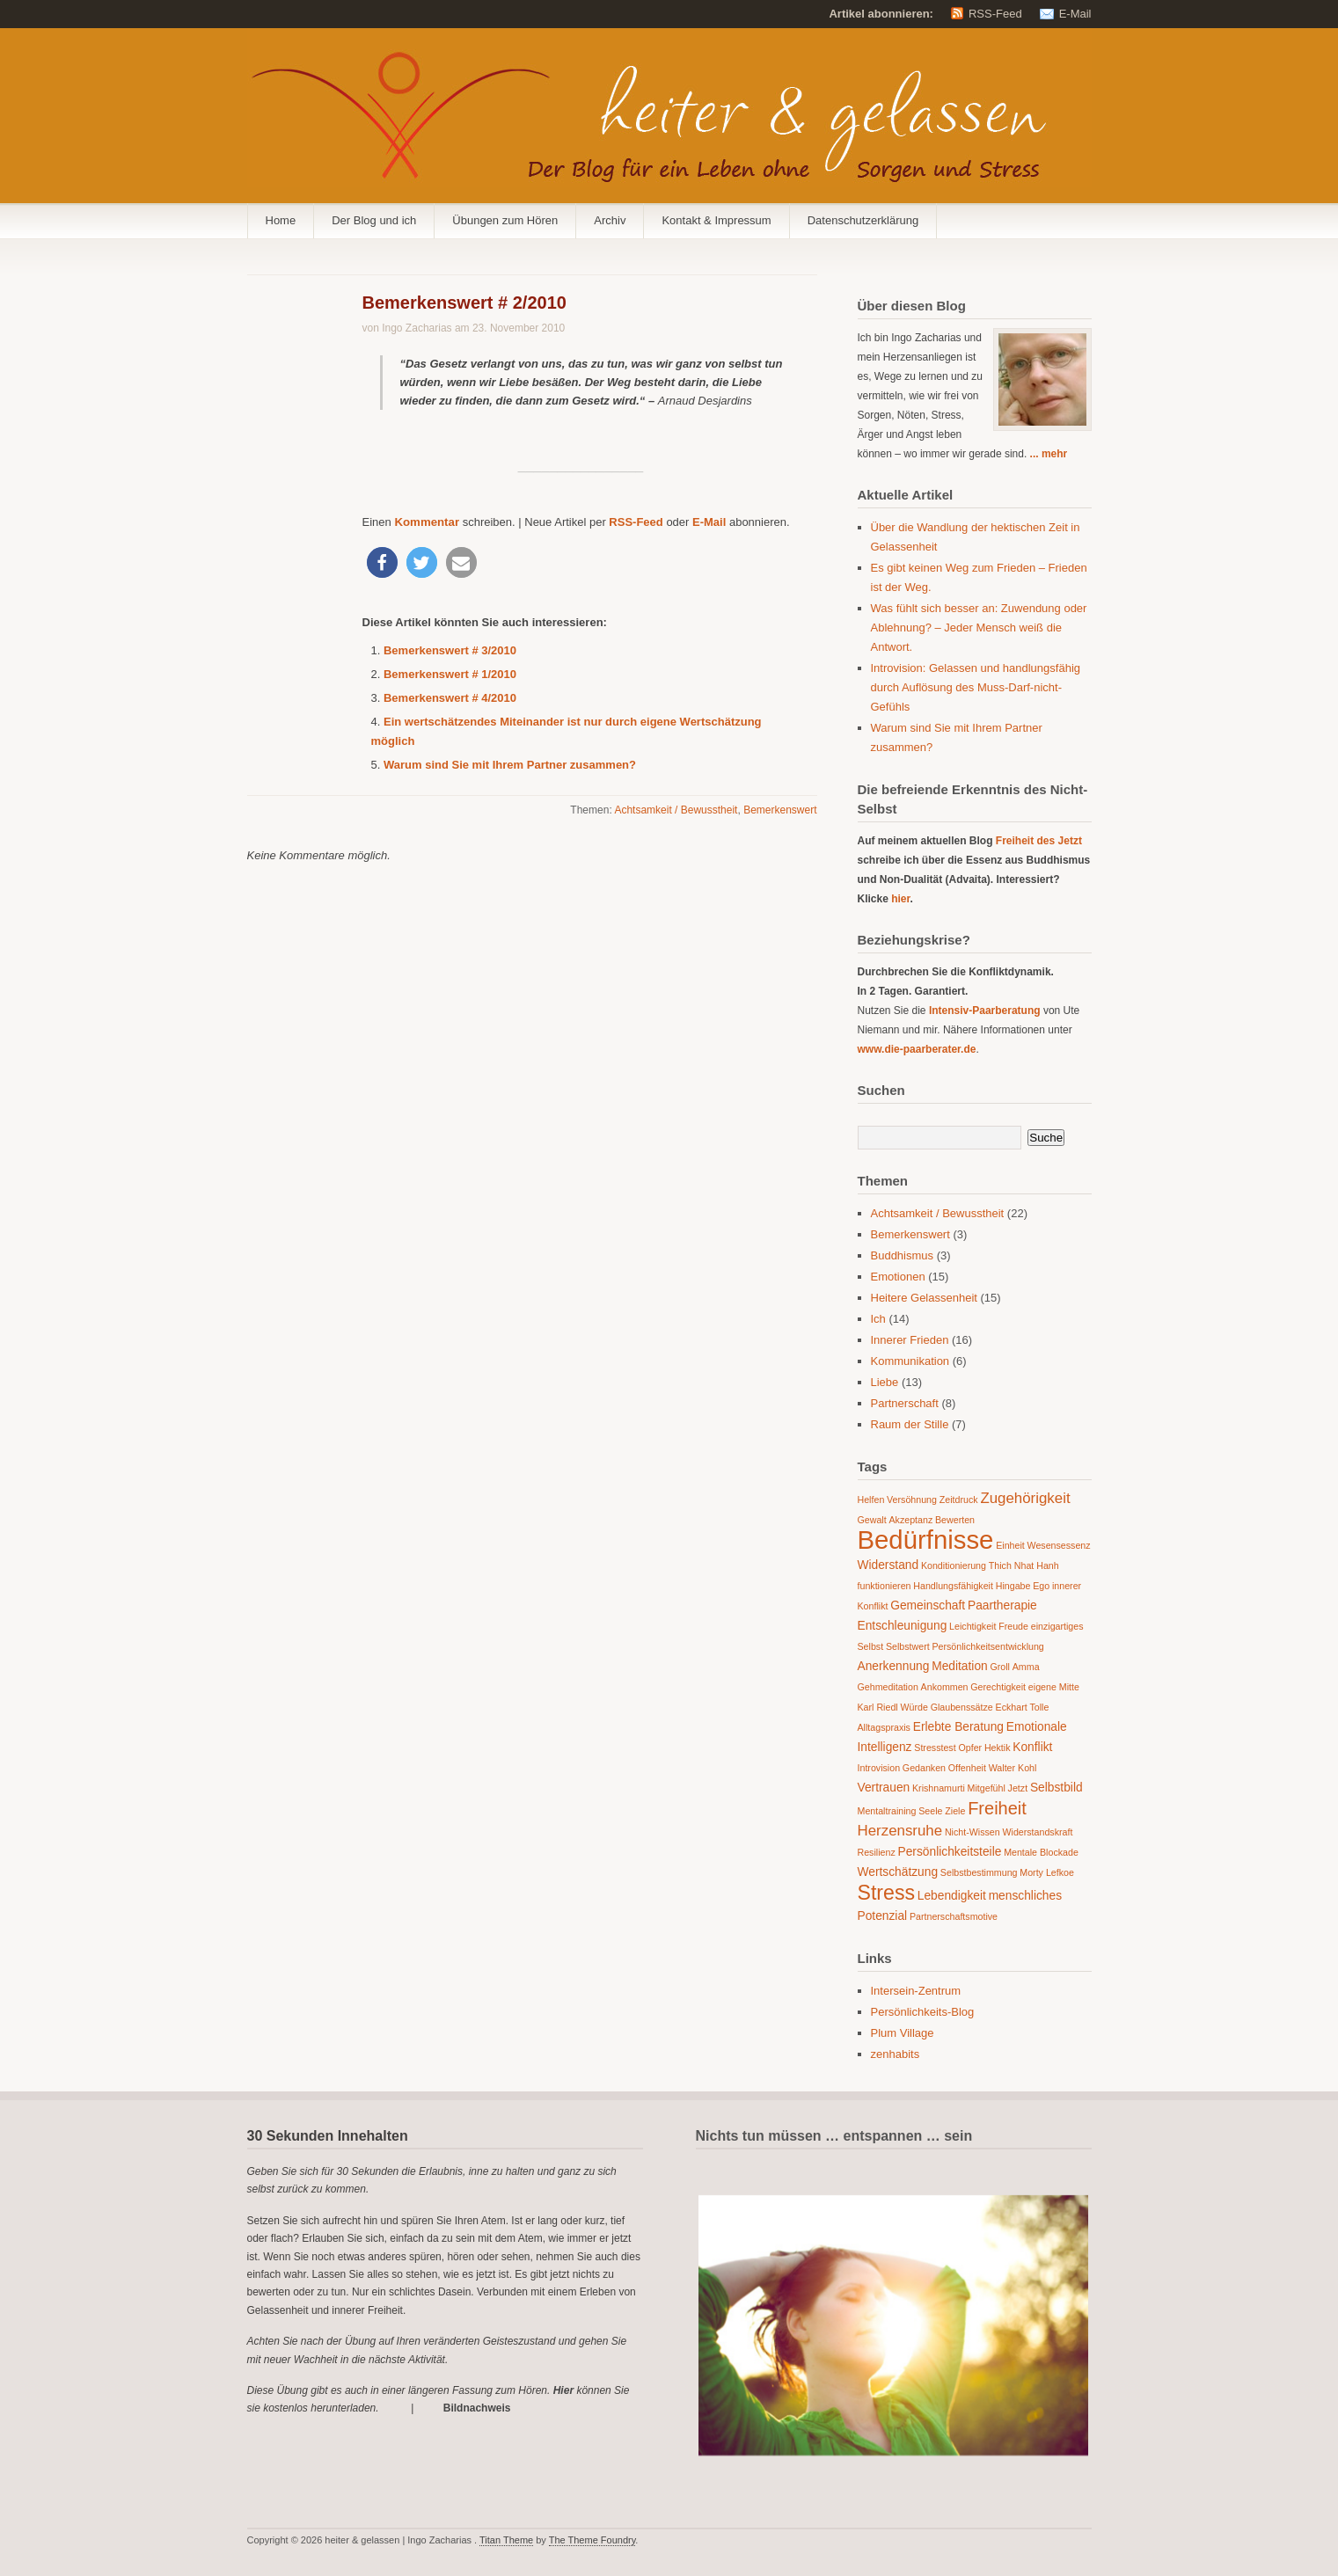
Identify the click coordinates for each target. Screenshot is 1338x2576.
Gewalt (872, 1519)
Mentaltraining (887, 1811)
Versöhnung (912, 1499)
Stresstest (934, 1747)
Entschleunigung (902, 1625)
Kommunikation (910, 1361)
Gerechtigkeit (998, 1687)
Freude (1013, 1626)
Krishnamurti (938, 1788)
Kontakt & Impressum (716, 220)
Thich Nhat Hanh (1024, 1565)
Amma (1026, 1666)
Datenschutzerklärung (863, 220)
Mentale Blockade (1041, 1852)
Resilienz (877, 1852)
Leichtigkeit (972, 1626)
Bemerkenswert (779, 810)
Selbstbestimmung (979, 1872)
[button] (382, 562)
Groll (1000, 1666)
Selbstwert (908, 1646)
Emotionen (898, 1276)
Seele (930, 1811)
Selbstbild (1056, 1787)
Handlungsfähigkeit (953, 1585)
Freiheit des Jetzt (1039, 841)
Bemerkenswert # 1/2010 (450, 674)
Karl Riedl (878, 1707)
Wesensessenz (1059, 1545)
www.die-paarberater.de (917, 1049)
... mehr (1049, 454)
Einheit (1010, 1545)
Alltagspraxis (884, 1727)
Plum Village (902, 2033)
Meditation (960, 1666)
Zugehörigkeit (1025, 1498)
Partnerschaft (905, 1403)
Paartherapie (1002, 1605)
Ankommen (945, 1687)
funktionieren (884, 1585)
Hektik (997, 1747)
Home (281, 220)
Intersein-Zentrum (916, 1990)
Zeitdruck (959, 1499)
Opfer (970, 1747)
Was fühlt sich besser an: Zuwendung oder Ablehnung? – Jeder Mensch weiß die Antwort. (979, 627)
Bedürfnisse (926, 1539)
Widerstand (888, 1565)
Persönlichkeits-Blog (923, 2011)
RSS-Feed (995, 13)
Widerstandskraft (1037, 1832)
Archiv (609, 220)
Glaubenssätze (962, 1707)
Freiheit (997, 1808)
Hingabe (1013, 1585)
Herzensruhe (900, 1830)
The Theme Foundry (592, 2540)
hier (900, 899)
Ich (878, 1318)
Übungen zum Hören (505, 220)
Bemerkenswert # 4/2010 (450, 697)
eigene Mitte (1053, 1687)
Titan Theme (506, 2540)
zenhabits (895, 2054)
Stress (887, 1892)
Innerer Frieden (910, 1339)
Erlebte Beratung (958, 1726)
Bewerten (955, 1519)
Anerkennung (894, 1666)
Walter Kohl (1013, 1767)
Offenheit (967, 1767)
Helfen (871, 1499)
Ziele (955, 1811)
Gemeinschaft (927, 1605)
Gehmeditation (888, 1687)
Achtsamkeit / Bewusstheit (675, 810)
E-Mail (1075, 13)
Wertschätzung (898, 1872)
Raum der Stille (910, 1424)
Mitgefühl (986, 1788)
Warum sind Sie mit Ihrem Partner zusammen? (510, 764)
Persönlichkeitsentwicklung (987, 1646)
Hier (563, 2390)
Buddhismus (902, 1255)
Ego (1041, 1585)
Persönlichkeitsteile (950, 1851)
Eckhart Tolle (1022, 1707)
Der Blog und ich (374, 220)
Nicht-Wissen (972, 1832)
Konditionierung (953, 1565)
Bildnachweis (477, 2408)
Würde (913, 1707)
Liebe (885, 1382)
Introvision (879, 1767)
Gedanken (924, 1767)
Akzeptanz (910, 1519)
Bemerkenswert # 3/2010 (450, 650)
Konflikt (1032, 1747)
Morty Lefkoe (1047, 1872)
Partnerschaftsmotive (954, 1916)
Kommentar (425, 522)
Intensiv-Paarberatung (985, 1010)
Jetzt (1018, 1788)
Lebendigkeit (952, 1895)
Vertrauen (884, 1787)
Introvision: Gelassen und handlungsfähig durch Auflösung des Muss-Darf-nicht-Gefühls (976, 687)
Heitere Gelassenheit (924, 1297)
